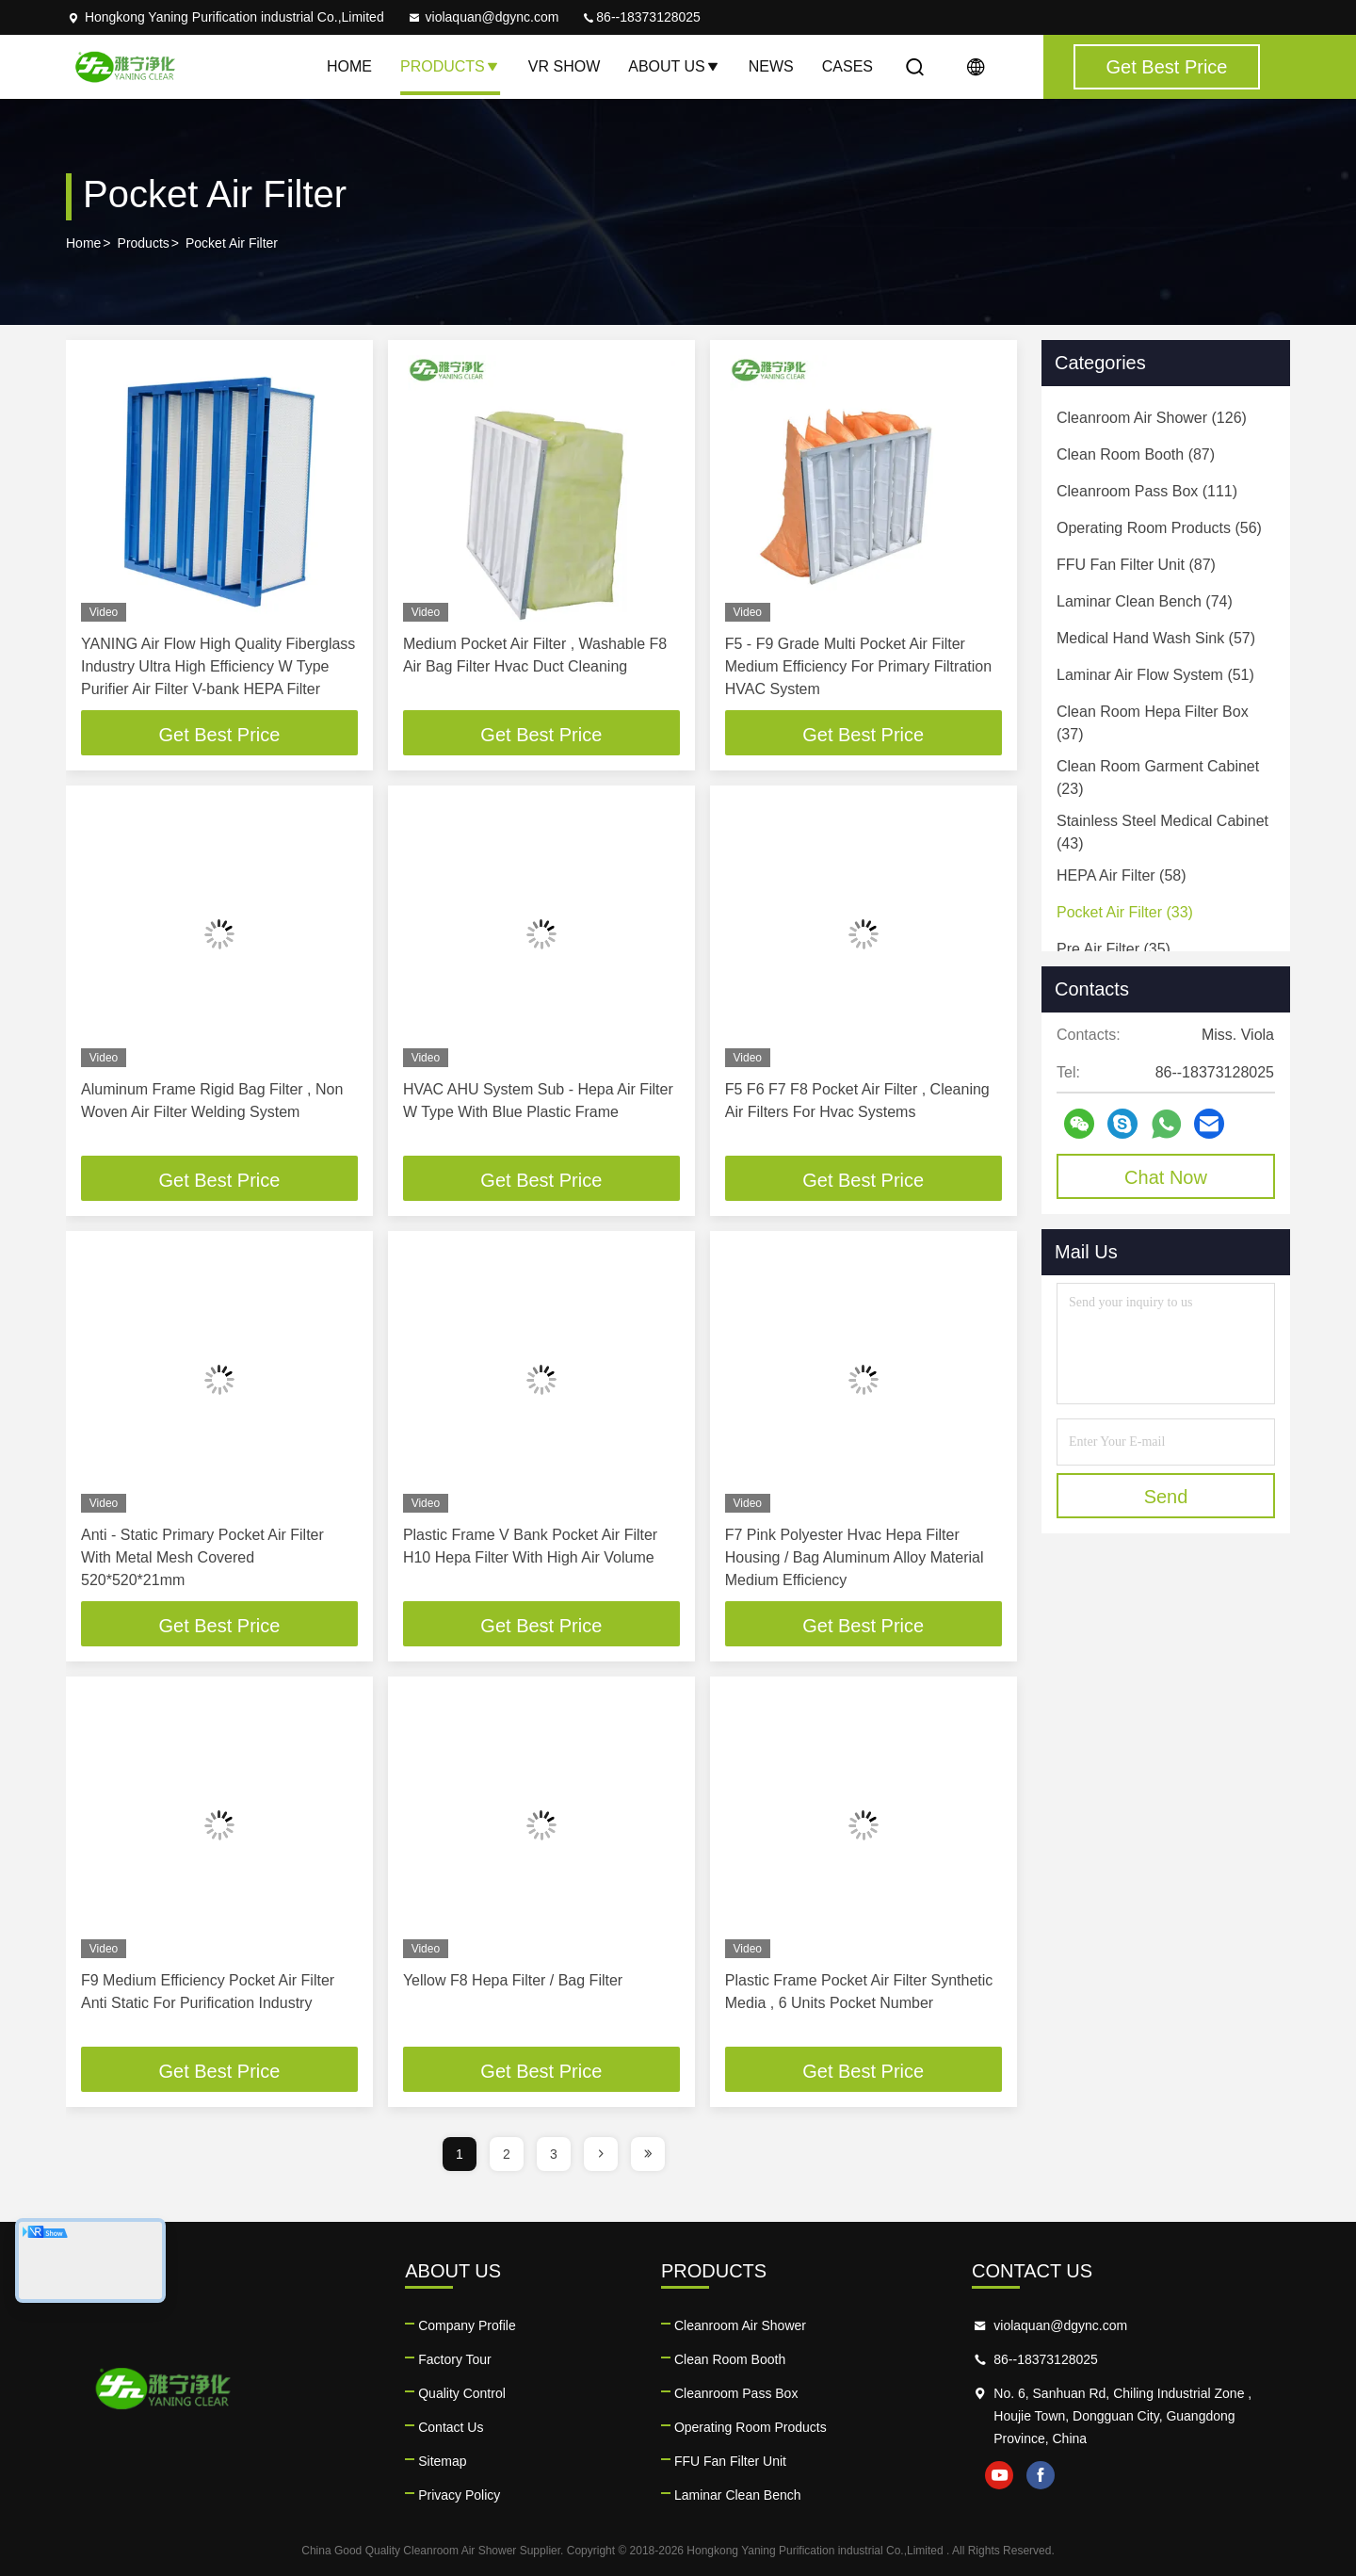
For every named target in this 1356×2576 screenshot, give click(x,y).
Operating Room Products (750, 2427)
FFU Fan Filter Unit (730, 2461)
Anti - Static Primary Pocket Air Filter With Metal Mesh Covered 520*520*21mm (202, 1557)
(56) (1159, 528)
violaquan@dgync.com (483, 16)
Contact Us (450, 2427)
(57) (1156, 638)
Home (349, 66)
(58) (1121, 875)
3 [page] (553, 2154)
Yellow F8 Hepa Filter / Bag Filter (512, 1980)
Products (450, 66)
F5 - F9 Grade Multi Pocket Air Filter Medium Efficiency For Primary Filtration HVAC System (858, 666)
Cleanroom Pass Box (736, 2393)
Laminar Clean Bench (737, 2495)
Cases (847, 66)
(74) (1145, 601)
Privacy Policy (459, 2495)
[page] (601, 2154)
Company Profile (467, 2325)
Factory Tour (455, 2359)
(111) (1147, 491)
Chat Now (1165, 1177)
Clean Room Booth (729, 2359)
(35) (1113, 949)
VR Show (564, 66)
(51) (1155, 675)
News (771, 66)
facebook (1040, 2475)
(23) (1158, 777)
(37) (1153, 723)
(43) (1162, 832)
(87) (1136, 454)
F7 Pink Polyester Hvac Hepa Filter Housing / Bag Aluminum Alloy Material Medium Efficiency (854, 1557)
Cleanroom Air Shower (740, 2325)
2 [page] (506, 2154)
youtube (999, 2475)
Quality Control (462, 2393)
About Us (674, 66)
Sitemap (442, 2461)
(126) (1152, 418)
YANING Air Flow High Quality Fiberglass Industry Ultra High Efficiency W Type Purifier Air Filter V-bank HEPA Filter (218, 666)
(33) (1125, 912)
